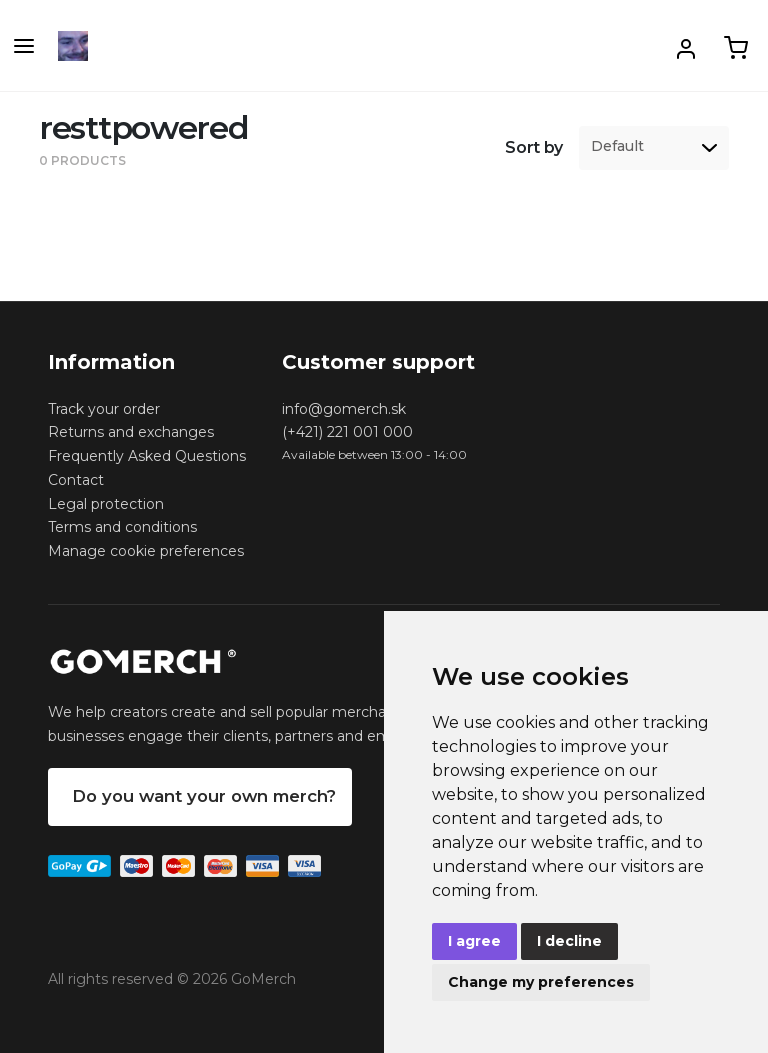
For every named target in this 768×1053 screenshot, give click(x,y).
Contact (76, 480)
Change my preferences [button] (541, 982)
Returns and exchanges (131, 432)
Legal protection (106, 504)
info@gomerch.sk (344, 409)
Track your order (104, 409)
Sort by (534, 147)
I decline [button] (569, 941)
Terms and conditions (122, 527)
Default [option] (617, 146)
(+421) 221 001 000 (347, 432)
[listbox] (654, 148)
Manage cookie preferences (146, 551)
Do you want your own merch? (204, 796)
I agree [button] (474, 941)
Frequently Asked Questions (147, 456)
